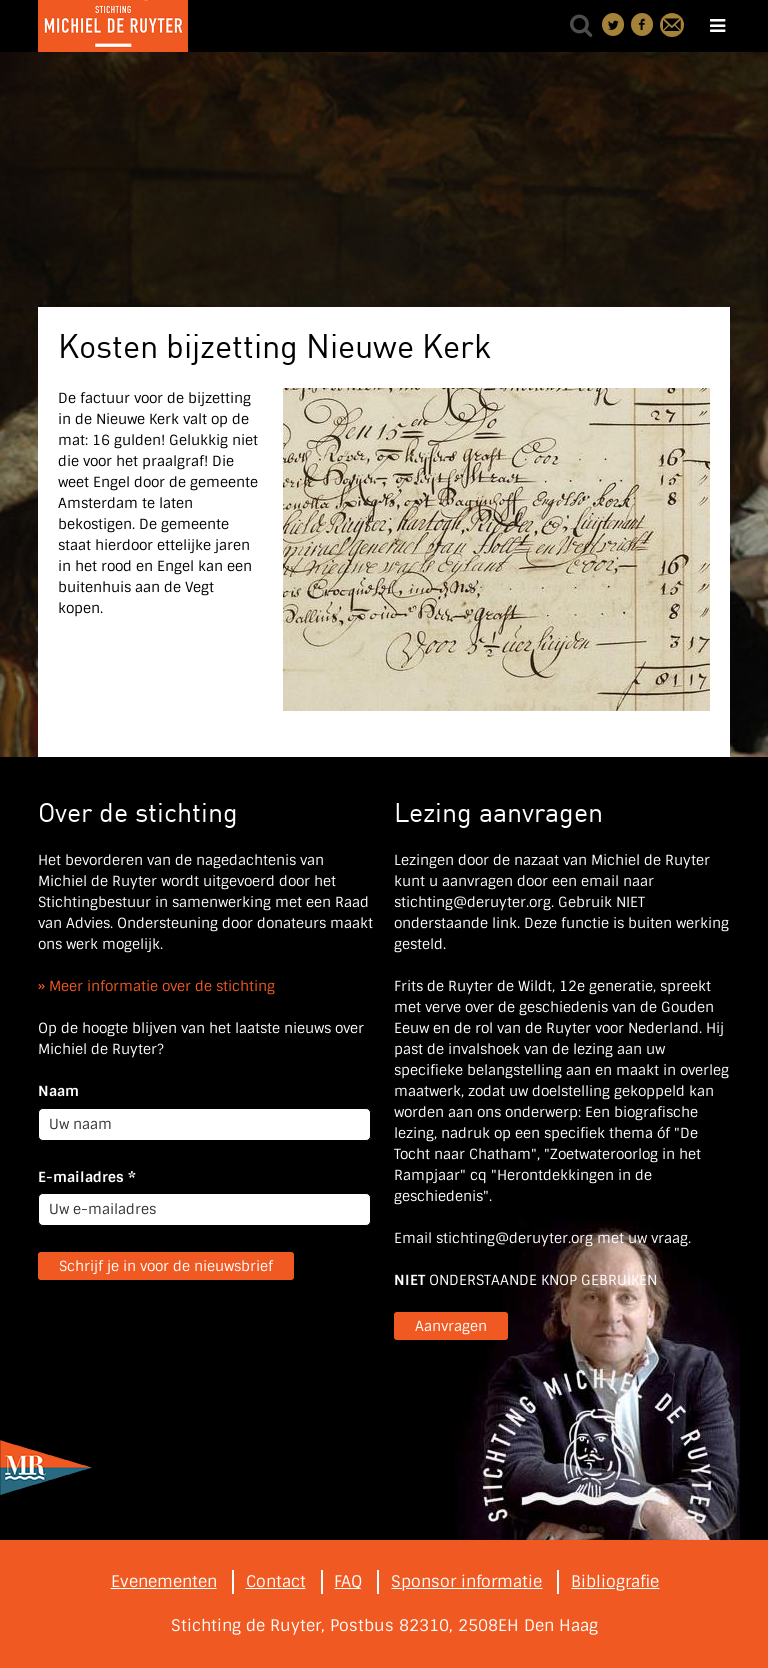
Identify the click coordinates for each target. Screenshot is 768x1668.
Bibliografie (615, 1581)
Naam (58, 1091)
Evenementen (164, 1581)
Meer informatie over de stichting (162, 986)
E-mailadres (87, 1177)
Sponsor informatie (466, 1581)
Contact (672, 25)
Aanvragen (451, 1326)
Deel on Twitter (614, 25)
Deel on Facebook (643, 25)
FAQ (348, 1581)
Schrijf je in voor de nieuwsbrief (166, 1266)
